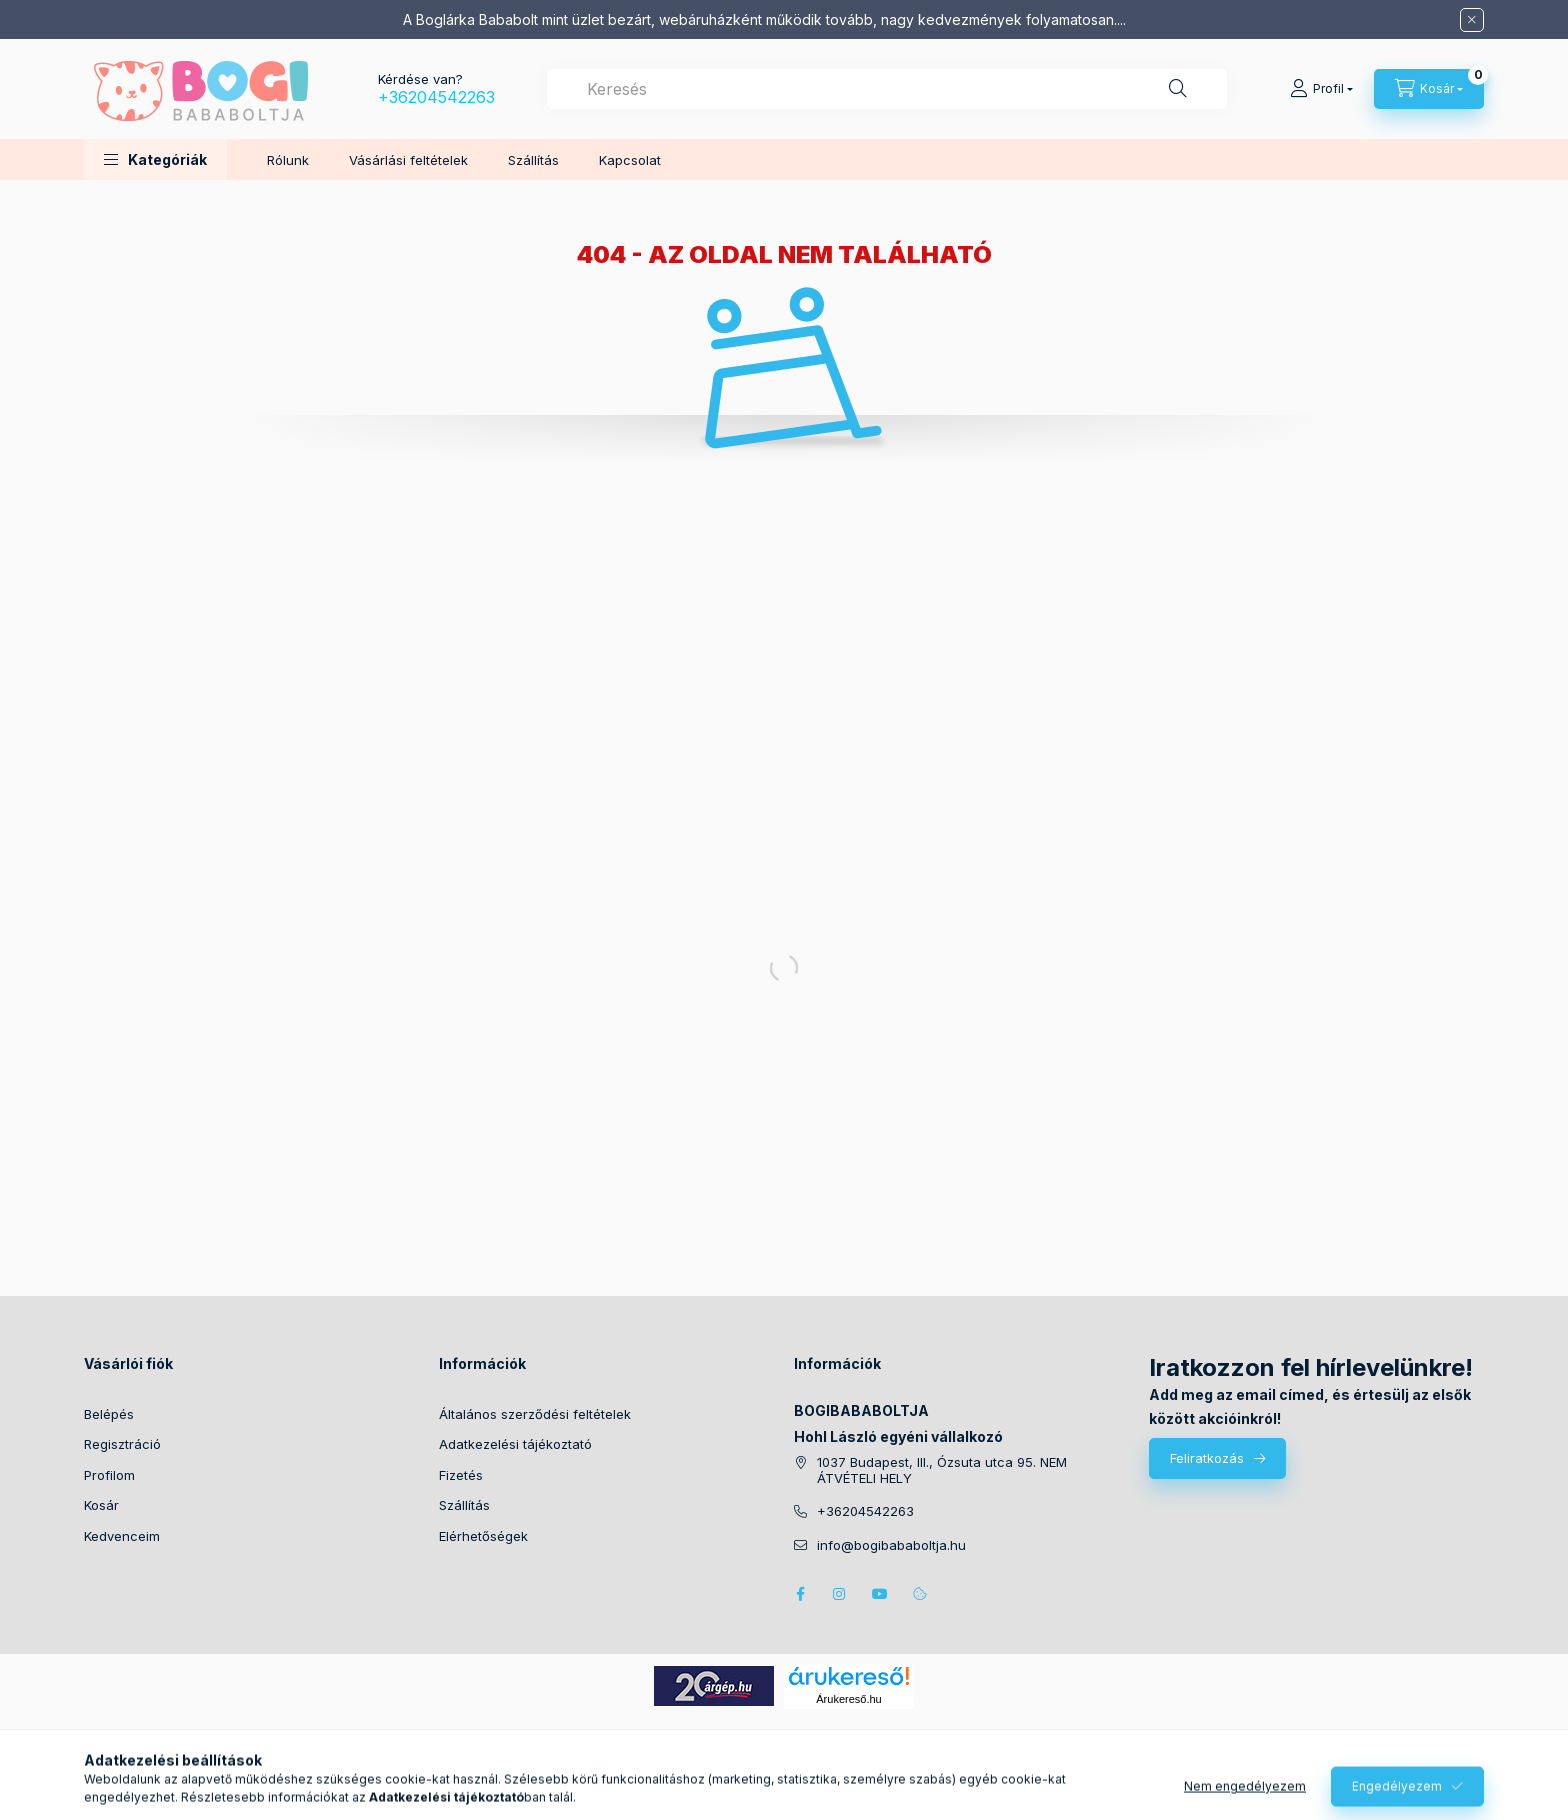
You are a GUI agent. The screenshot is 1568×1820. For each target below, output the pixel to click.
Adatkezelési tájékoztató (515, 1444)
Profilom (109, 1475)
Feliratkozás (1207, 1458)
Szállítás (533, 160)
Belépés (109, 1414)
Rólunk (288, 160)
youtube (880, 1594)
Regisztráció (122, 1444)
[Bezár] (1472, 20)
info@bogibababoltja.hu (891, 1545)
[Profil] (1321, 89)
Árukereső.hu (848, 1699)
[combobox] (887, 89)
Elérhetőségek (483, 1536)
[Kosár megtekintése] (1429, 89)
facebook (800, 1594)
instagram (840, 1594)
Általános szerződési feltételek (535, 1414)
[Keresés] (1178, 89)
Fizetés (461, 1475)
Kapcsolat (630, 160)
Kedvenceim (122, 1536)
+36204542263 (436, 97)
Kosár (101, 1505)
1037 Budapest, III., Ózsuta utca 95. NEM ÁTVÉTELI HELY (942, 1470)
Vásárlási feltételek (408, 160)
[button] (155, 159)
